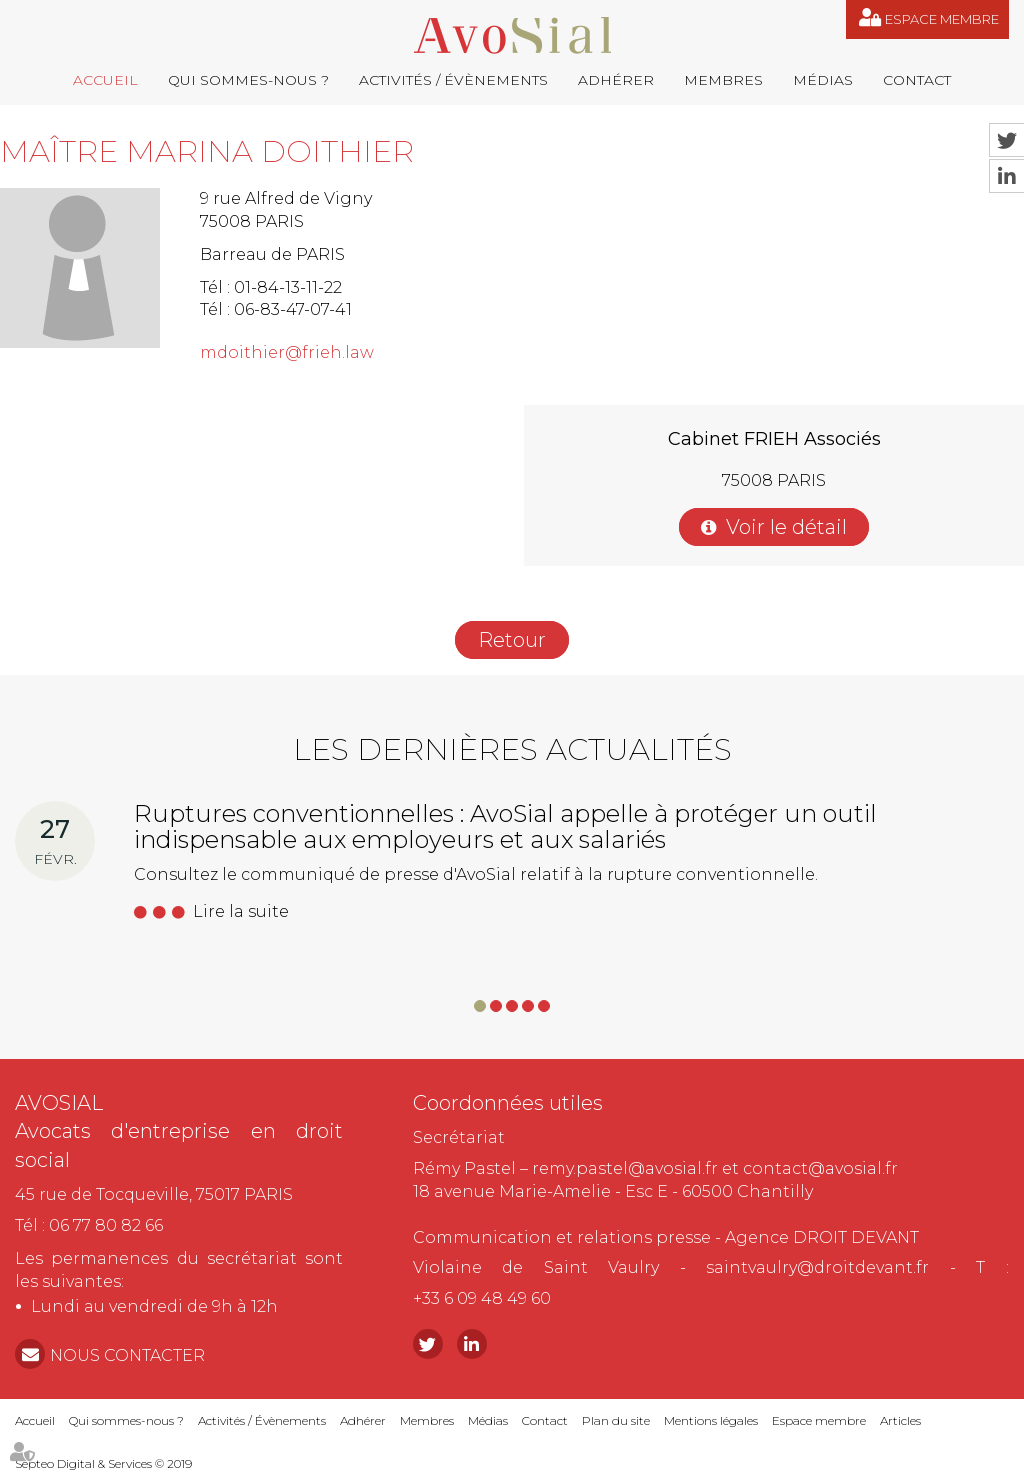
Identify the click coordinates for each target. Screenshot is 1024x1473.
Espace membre (942, 19)
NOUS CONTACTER (127, 1355)
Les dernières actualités (512, 749)
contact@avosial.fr (820, 1168)
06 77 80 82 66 (106, 1225)
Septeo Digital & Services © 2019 (103, 1463)
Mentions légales (711, 1420)
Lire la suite (241, 911)
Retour (512, 640)
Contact (917, 80)
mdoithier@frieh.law (287, 352)
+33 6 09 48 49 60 (482, 1298)
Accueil (105, 80)
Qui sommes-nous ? (248, 80)
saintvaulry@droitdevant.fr (817, 1267)
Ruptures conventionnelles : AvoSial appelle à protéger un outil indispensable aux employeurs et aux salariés (505, 826)
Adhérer (616, 80)
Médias (823, 80)
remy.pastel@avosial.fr (625, 1168)
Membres (723, 80)
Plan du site (616, 1420)
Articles (900, 1420)
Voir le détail (786, 527)
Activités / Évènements (453, 80)
